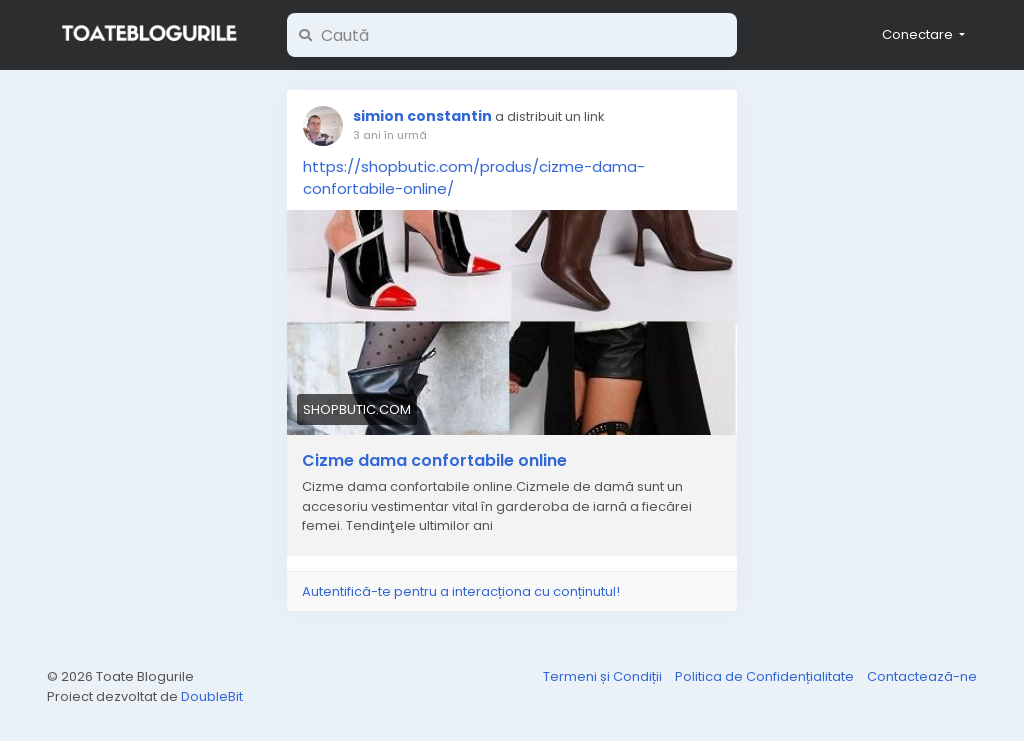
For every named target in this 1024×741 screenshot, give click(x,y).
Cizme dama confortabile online (434, 461)
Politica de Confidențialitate (766, 676)
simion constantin (422, 116)
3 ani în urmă (390, 135)
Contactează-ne (922, 676)
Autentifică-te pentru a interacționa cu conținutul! (461, 591)
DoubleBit (212, 696)
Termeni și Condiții (604, 676)
